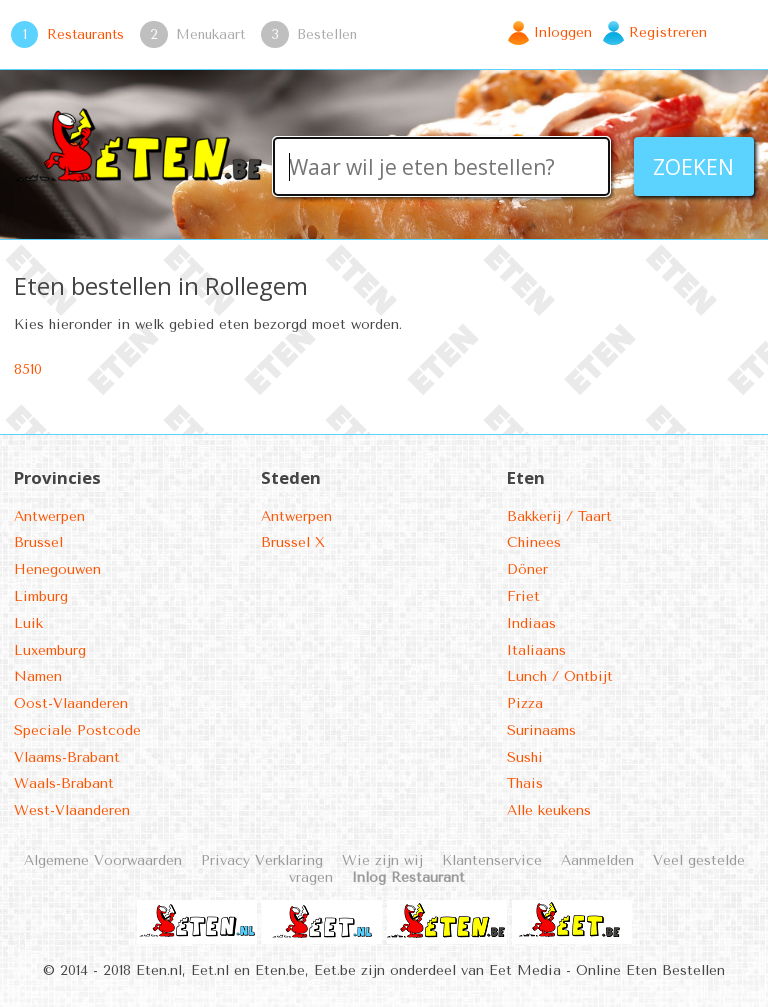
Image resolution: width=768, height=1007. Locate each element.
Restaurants (85, 34)
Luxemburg (50, 650)
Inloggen (563, 32)
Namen (38, 676)
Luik (28, 623)
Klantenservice (492, 860)
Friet (523, 596)
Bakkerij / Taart (559, 516)
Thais (525, 783)
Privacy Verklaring (262, 860)
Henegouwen (57, 569)
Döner (527, 569)
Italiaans (536, 650)
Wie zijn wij (382, 860)
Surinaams (541, 730)
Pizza (525, 703)
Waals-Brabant (64, 783)
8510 (28, 369)
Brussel (38, 542)
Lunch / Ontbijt (560, 676)
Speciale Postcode (77, 730)
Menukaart (210, 34)
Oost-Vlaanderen (71, 703)
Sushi (525, 757)
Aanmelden (597, 860)
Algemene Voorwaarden (103, 860)
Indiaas (531, 623)
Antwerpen (49, 516)
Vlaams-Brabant (67, 757)
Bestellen (327, 34)
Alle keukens (549, 810)
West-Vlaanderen (72, 810)
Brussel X (293, 542)
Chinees (534, 542)
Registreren (668, 32)
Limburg (41, 596)
